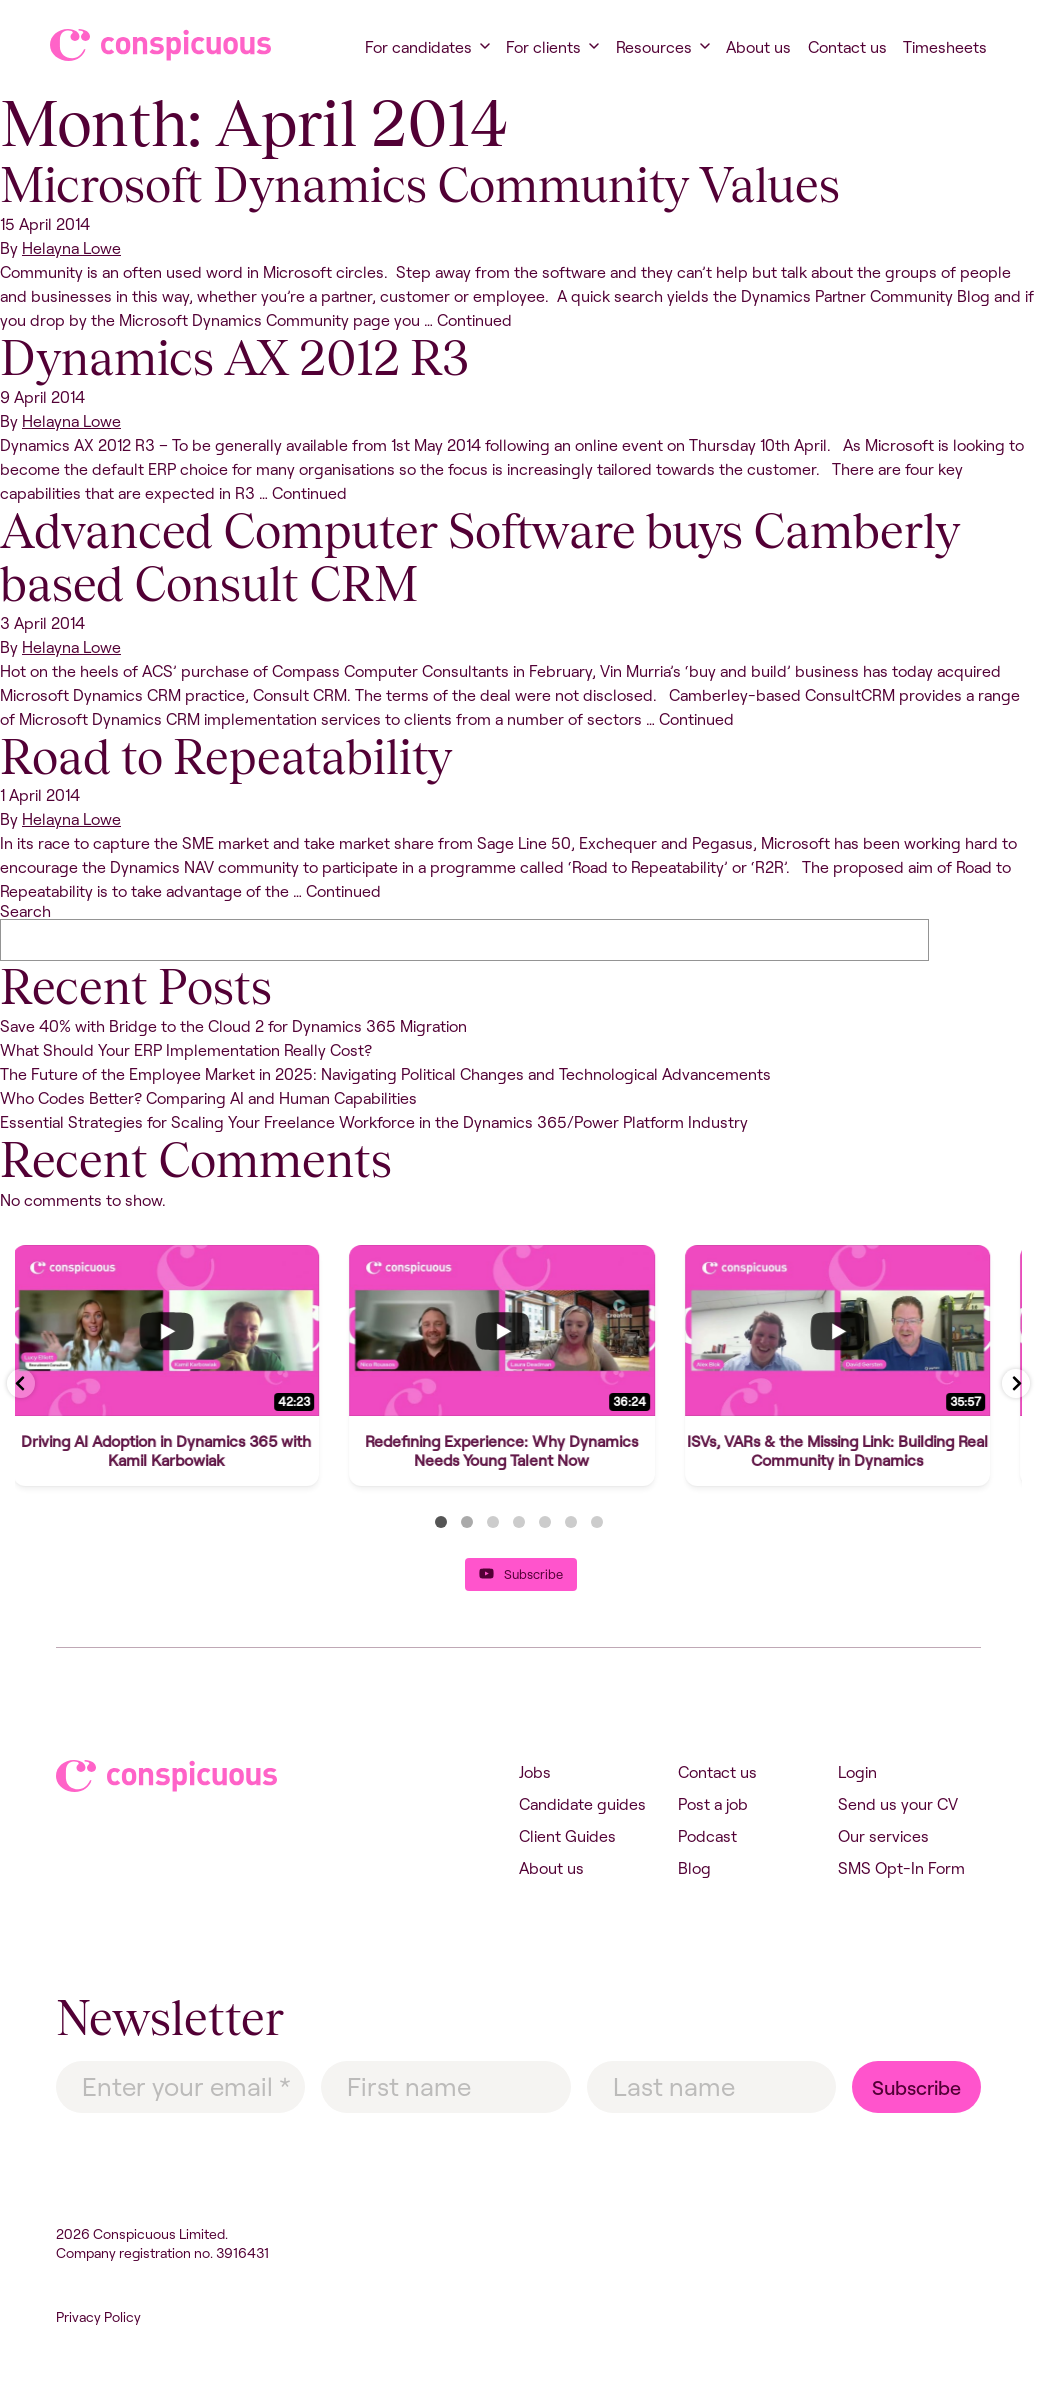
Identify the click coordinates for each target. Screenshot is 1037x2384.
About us (758, 47)
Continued (474, 320)
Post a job (713, 1804)
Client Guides (567, 1836)
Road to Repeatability (226, 757)
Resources (654, 47)
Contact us (847, 47)
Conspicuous (141, 45)
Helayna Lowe (71, 248)
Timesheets (945, 47)
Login (857, 1772)
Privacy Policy (98, 2317)
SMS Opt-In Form (901, 1868)
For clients (543, 47)
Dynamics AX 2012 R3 (234, 358)
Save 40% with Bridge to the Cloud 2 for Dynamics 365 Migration (233, 1026)
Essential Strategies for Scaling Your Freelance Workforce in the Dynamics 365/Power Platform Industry (374, 1122)
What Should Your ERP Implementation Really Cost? (186, 1050)
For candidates (418, 47)
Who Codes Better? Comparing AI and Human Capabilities (208, 1098)
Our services (883, 1836)
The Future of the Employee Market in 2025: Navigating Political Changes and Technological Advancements (385, 1074)
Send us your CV (898, 1804)
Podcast (707, 1836)
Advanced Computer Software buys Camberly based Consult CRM (480, 557)
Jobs (535, 1772)
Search (25, 911)
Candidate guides (582, 1804)
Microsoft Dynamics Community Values (420, 185)
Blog (694, 1868)
